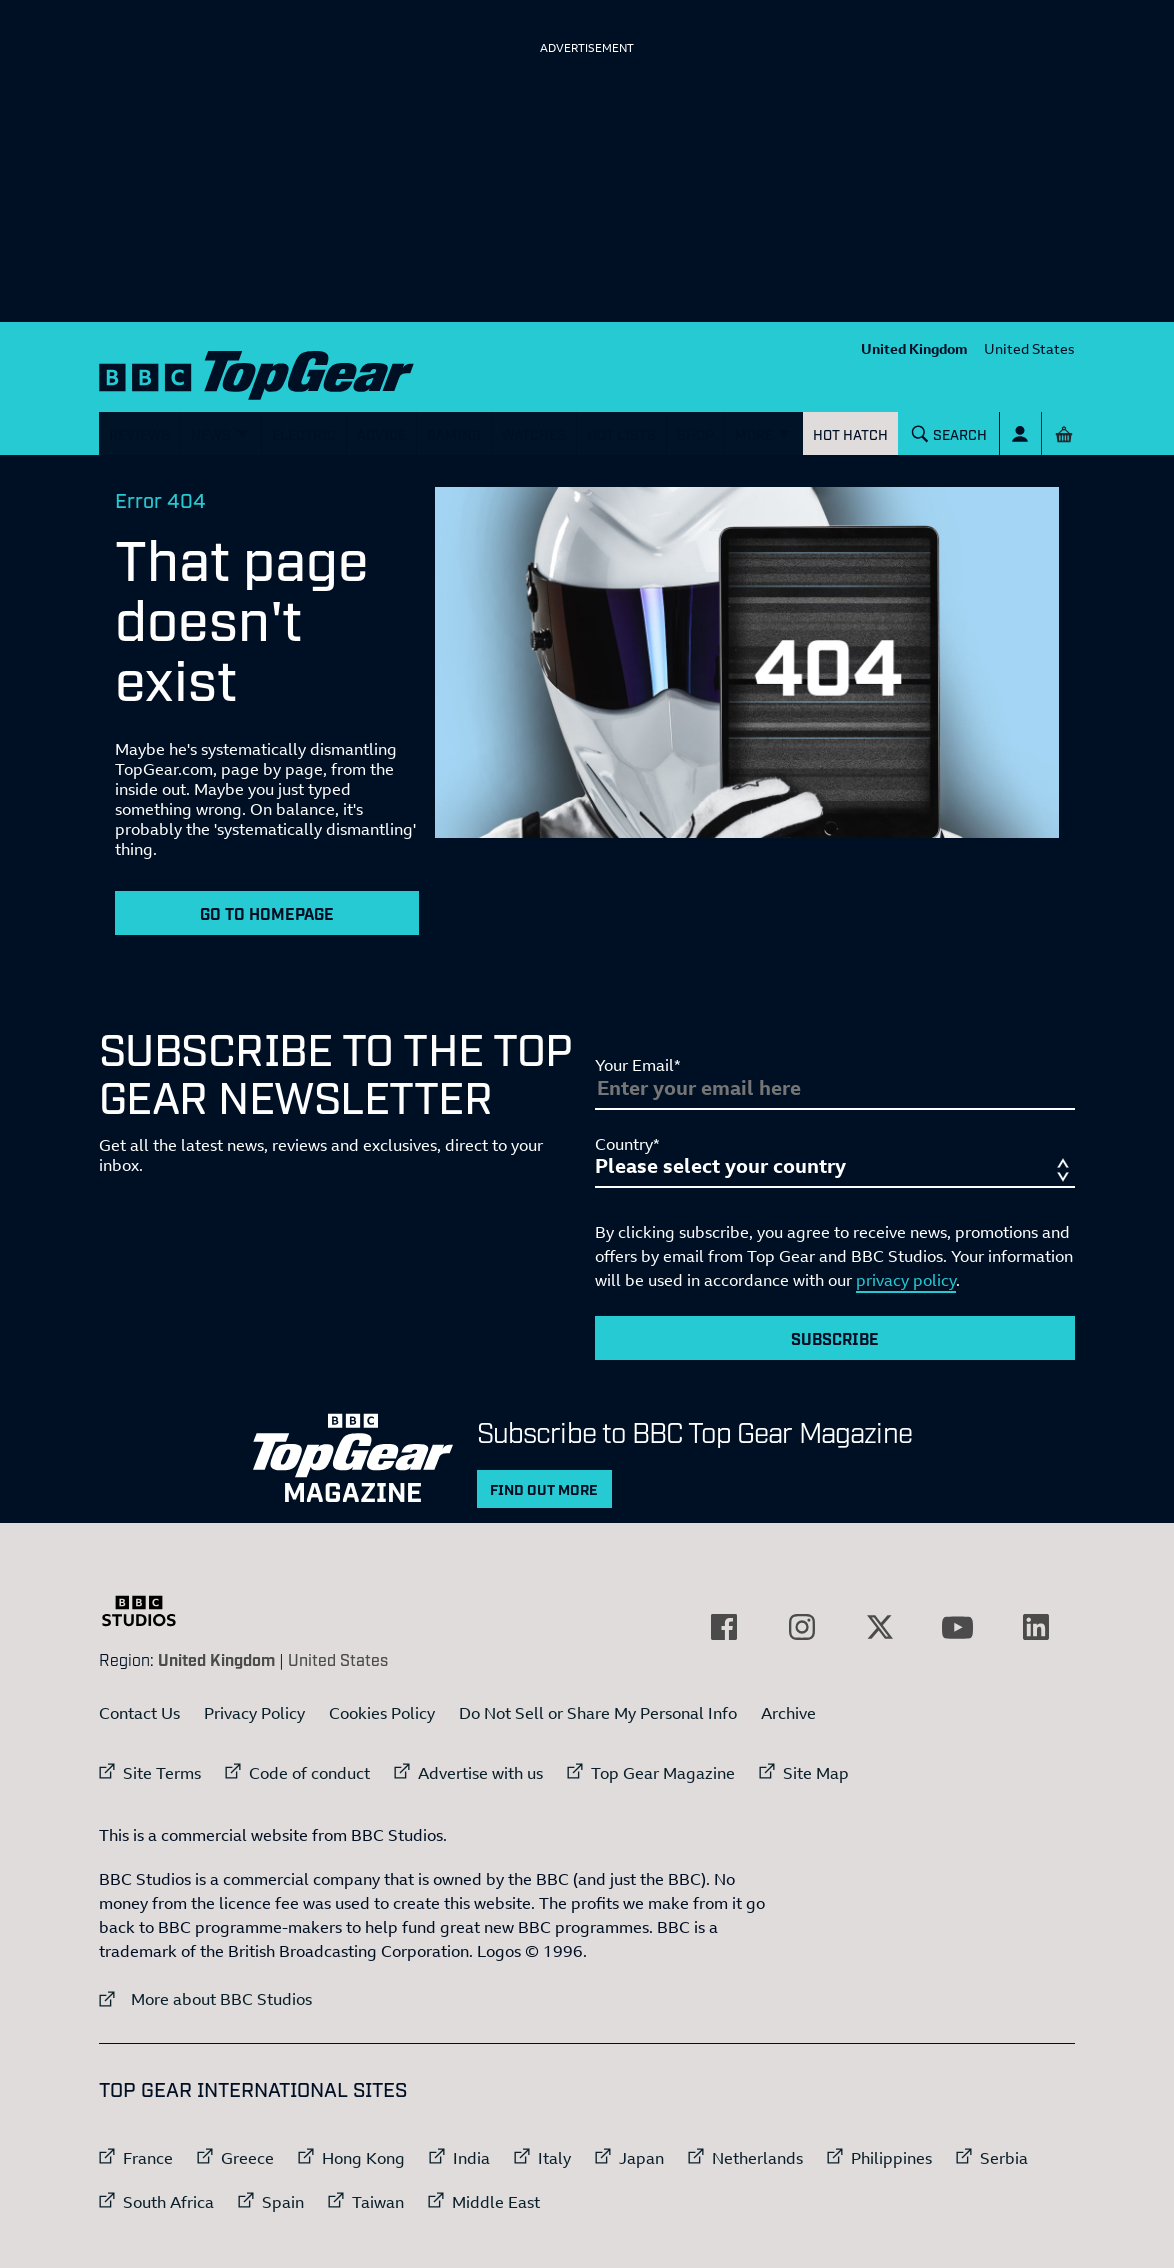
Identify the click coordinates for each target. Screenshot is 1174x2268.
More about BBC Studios (205, 1998)
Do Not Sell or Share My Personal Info (598, 1713)
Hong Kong (363, 2158)
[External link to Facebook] (724, 1627)
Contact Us (139, 1713)
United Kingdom (914, 348)
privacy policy (906, 1280)
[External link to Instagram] (802, 1627)
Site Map (816, 1773)
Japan (641, 2158)
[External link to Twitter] (880, 1627)
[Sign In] (1020, 433)
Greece (247, 2158)
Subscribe (835, 1338)
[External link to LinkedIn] (1036, 1627)
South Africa (168, 2202)
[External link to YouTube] (958, 1627)
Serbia (1004, 2158)
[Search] (950, 433)
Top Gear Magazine (663, 1773)
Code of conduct (309, 1773)
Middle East (496, 2202)
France (148, 2158)
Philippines (891, 2158)
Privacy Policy (254, 1713)
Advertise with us (480, 1773)
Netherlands (757, 2158)
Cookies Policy (382, 1713)
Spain (283, 2202)
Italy (554, 2158)
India (471, 2158)
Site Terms (162, 1773)
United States (1029, 348)
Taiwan (378, 2202)
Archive (788, 1713)
